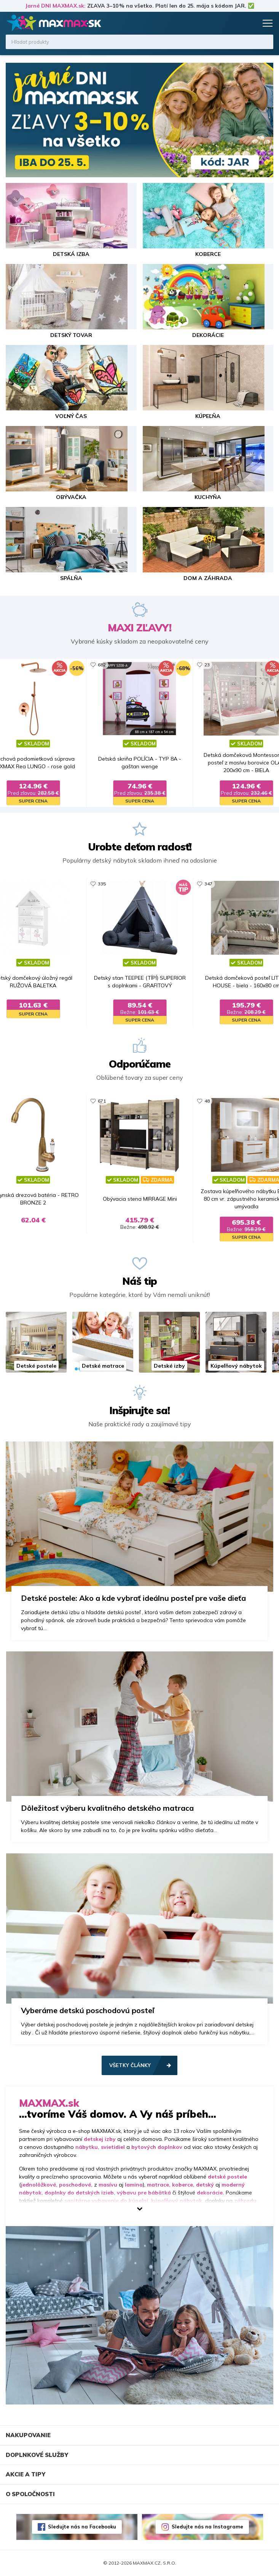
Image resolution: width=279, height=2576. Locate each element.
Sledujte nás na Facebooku (82, 2527)
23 (207, 664)
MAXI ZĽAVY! (139, 627)
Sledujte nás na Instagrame (207, 2527)
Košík (250, 23)
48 (207, 1101)
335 (102, 884)
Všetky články (130, 2065)
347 (208, 884)
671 (102, 1101)
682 (102, 664)
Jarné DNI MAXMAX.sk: (55, 5)
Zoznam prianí (236, 23)
